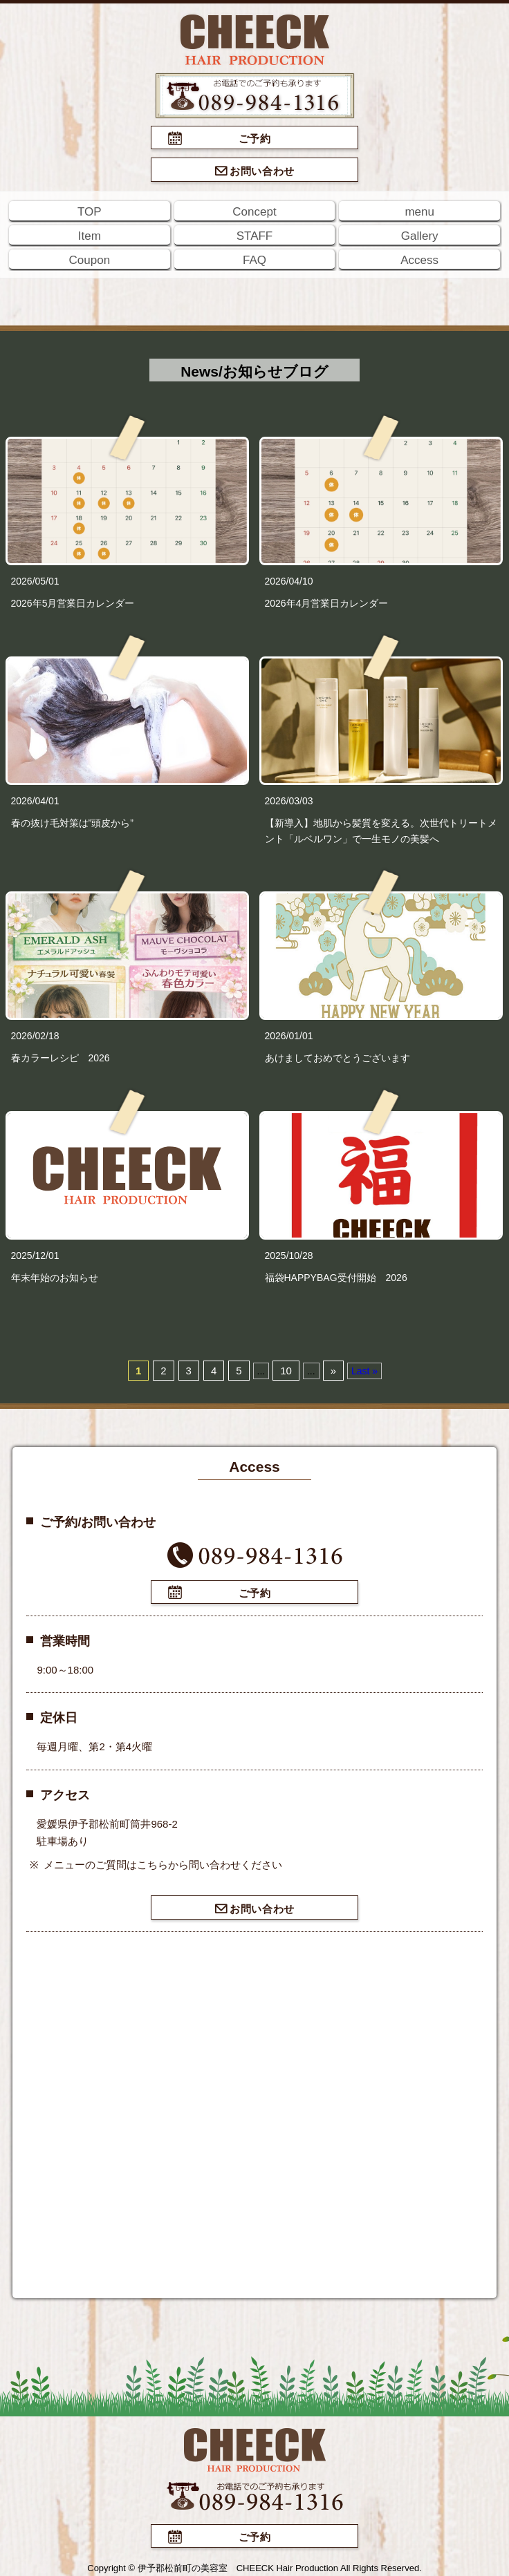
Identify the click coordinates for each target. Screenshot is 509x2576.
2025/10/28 (289, 1255)
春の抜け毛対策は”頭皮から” (72, 822)
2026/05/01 (35, 581)
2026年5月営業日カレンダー (73, 603)
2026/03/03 (289, 800)
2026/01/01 (289, 1035)
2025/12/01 (35, 1255)
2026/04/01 (35, 800)
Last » (364, 1370)
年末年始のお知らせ (54, 1277)
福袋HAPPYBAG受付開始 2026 (336, 1277)
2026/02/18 (35, 1035)
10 (286, 1370)
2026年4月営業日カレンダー (327, 603)
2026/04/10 (289, 581)
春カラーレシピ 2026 (60, 1057)
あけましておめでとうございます (337, 1057)
